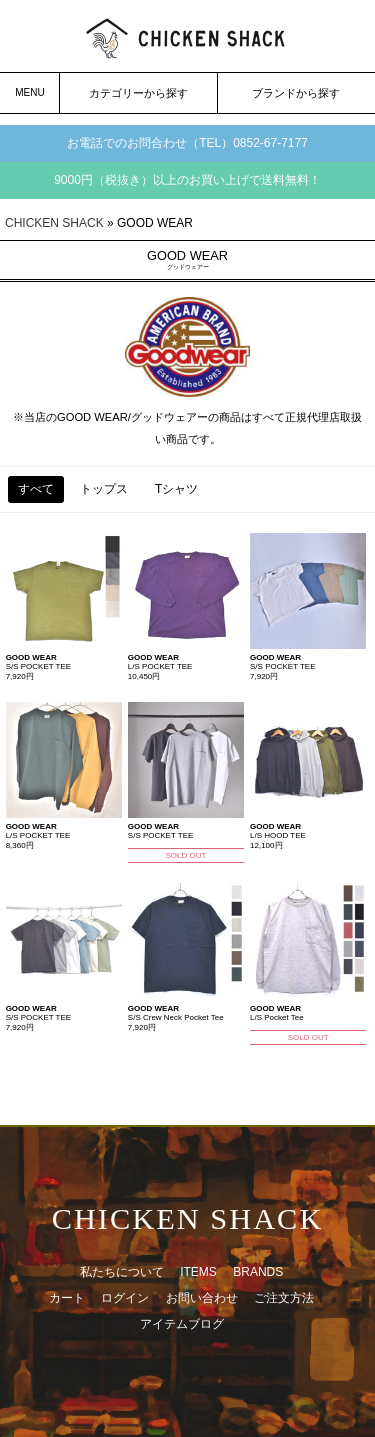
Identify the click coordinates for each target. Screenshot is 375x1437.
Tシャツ (176, 489)
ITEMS (198, 1272)
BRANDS (258, 1272)
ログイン (125, 1298)
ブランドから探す (296, 93)
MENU (29, 92)
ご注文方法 (284, 1298)
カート (67, 1298)
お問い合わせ (202, 1298)
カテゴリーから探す (138, 93)
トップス (104, 489)
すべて (36, 489)
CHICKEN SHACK (54, 223)
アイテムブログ (182, 1324)
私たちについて (122, 1272)
